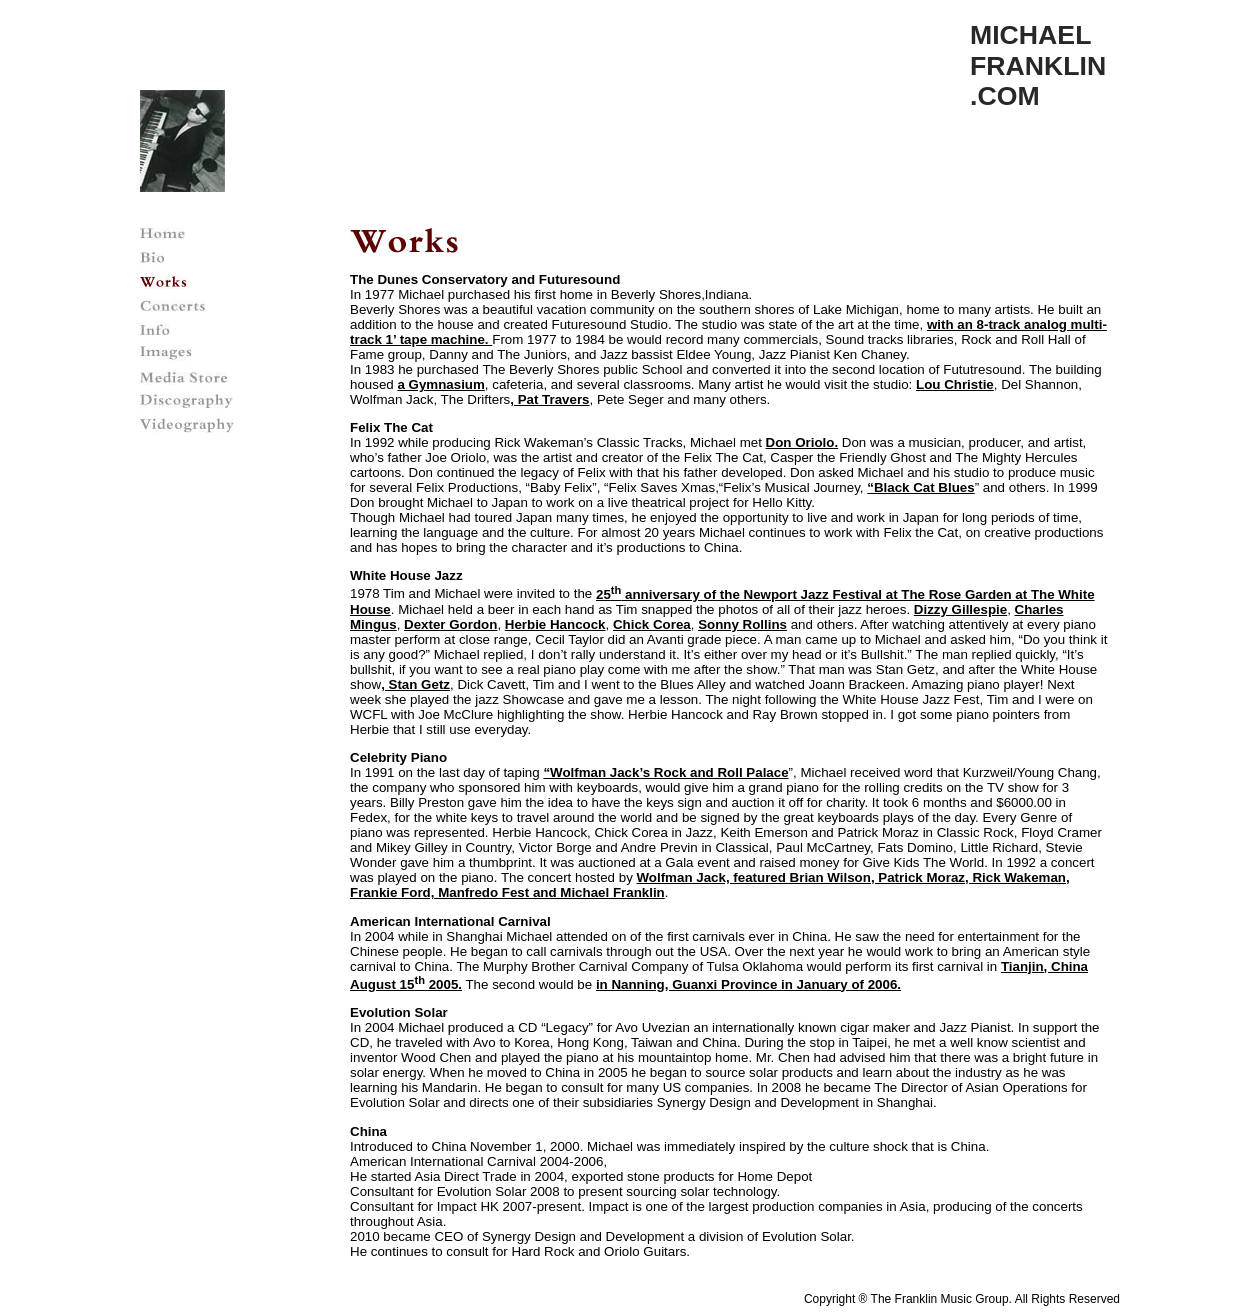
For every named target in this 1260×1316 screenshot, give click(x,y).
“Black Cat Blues (920, 487)
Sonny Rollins (742, 624)
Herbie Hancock (555, 624)
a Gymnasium (440, 384)
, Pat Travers (549, 399)
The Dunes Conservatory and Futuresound (485, 279)
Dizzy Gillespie (960, 609)
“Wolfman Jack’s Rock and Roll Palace (665, 772)
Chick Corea (652, 624)
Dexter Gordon (450, 624)
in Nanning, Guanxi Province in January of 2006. (748, 984)
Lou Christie (955, 384)
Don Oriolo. (802, 442)
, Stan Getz (415, 684)
